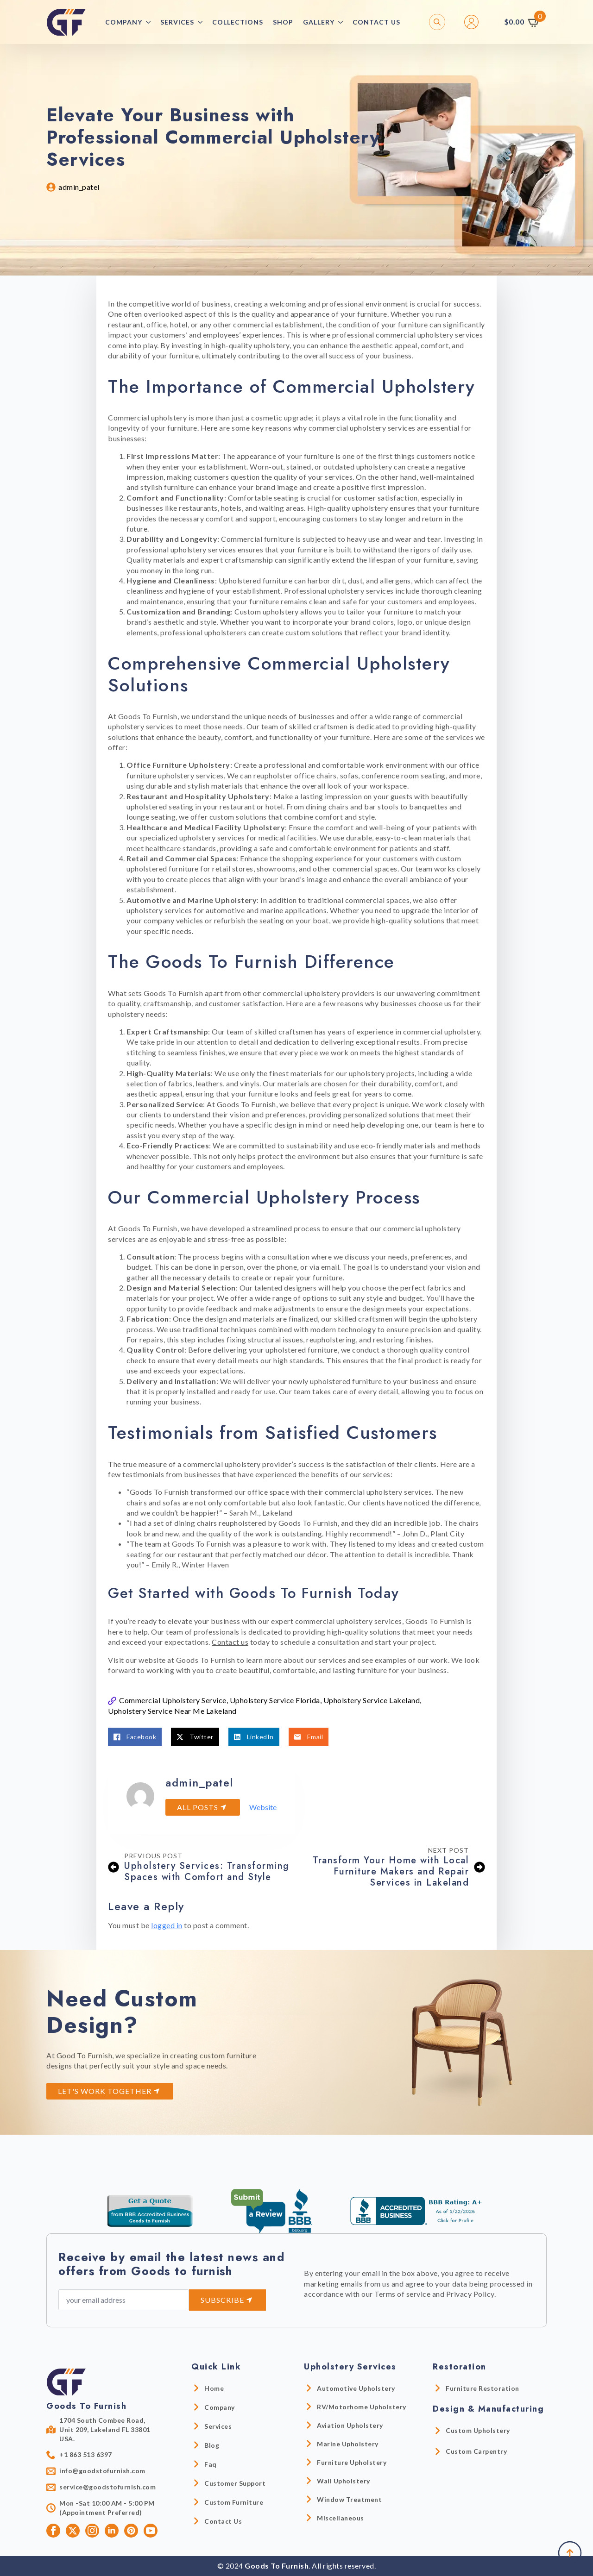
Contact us (230, 1641)
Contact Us (376, 22)
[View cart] (522, 22)
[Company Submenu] (151, 22)
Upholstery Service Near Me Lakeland (172, 1710)
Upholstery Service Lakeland (371, 1700)
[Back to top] (570, 2553)
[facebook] (53, 2531)
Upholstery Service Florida (275, 1700)
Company (123, 22)
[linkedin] (112, 2531)
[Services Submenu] (203, 22)
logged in (167, 1925)
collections (237, 22)
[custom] (131, 2531)
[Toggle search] (437, 22)
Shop (283, 22)
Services (177, 22)
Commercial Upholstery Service (173, 1700)
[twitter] (73, 2531)
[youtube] (151, 2531)
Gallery (318, 22)
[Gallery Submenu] (343, 22)
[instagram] (92, 2531)
